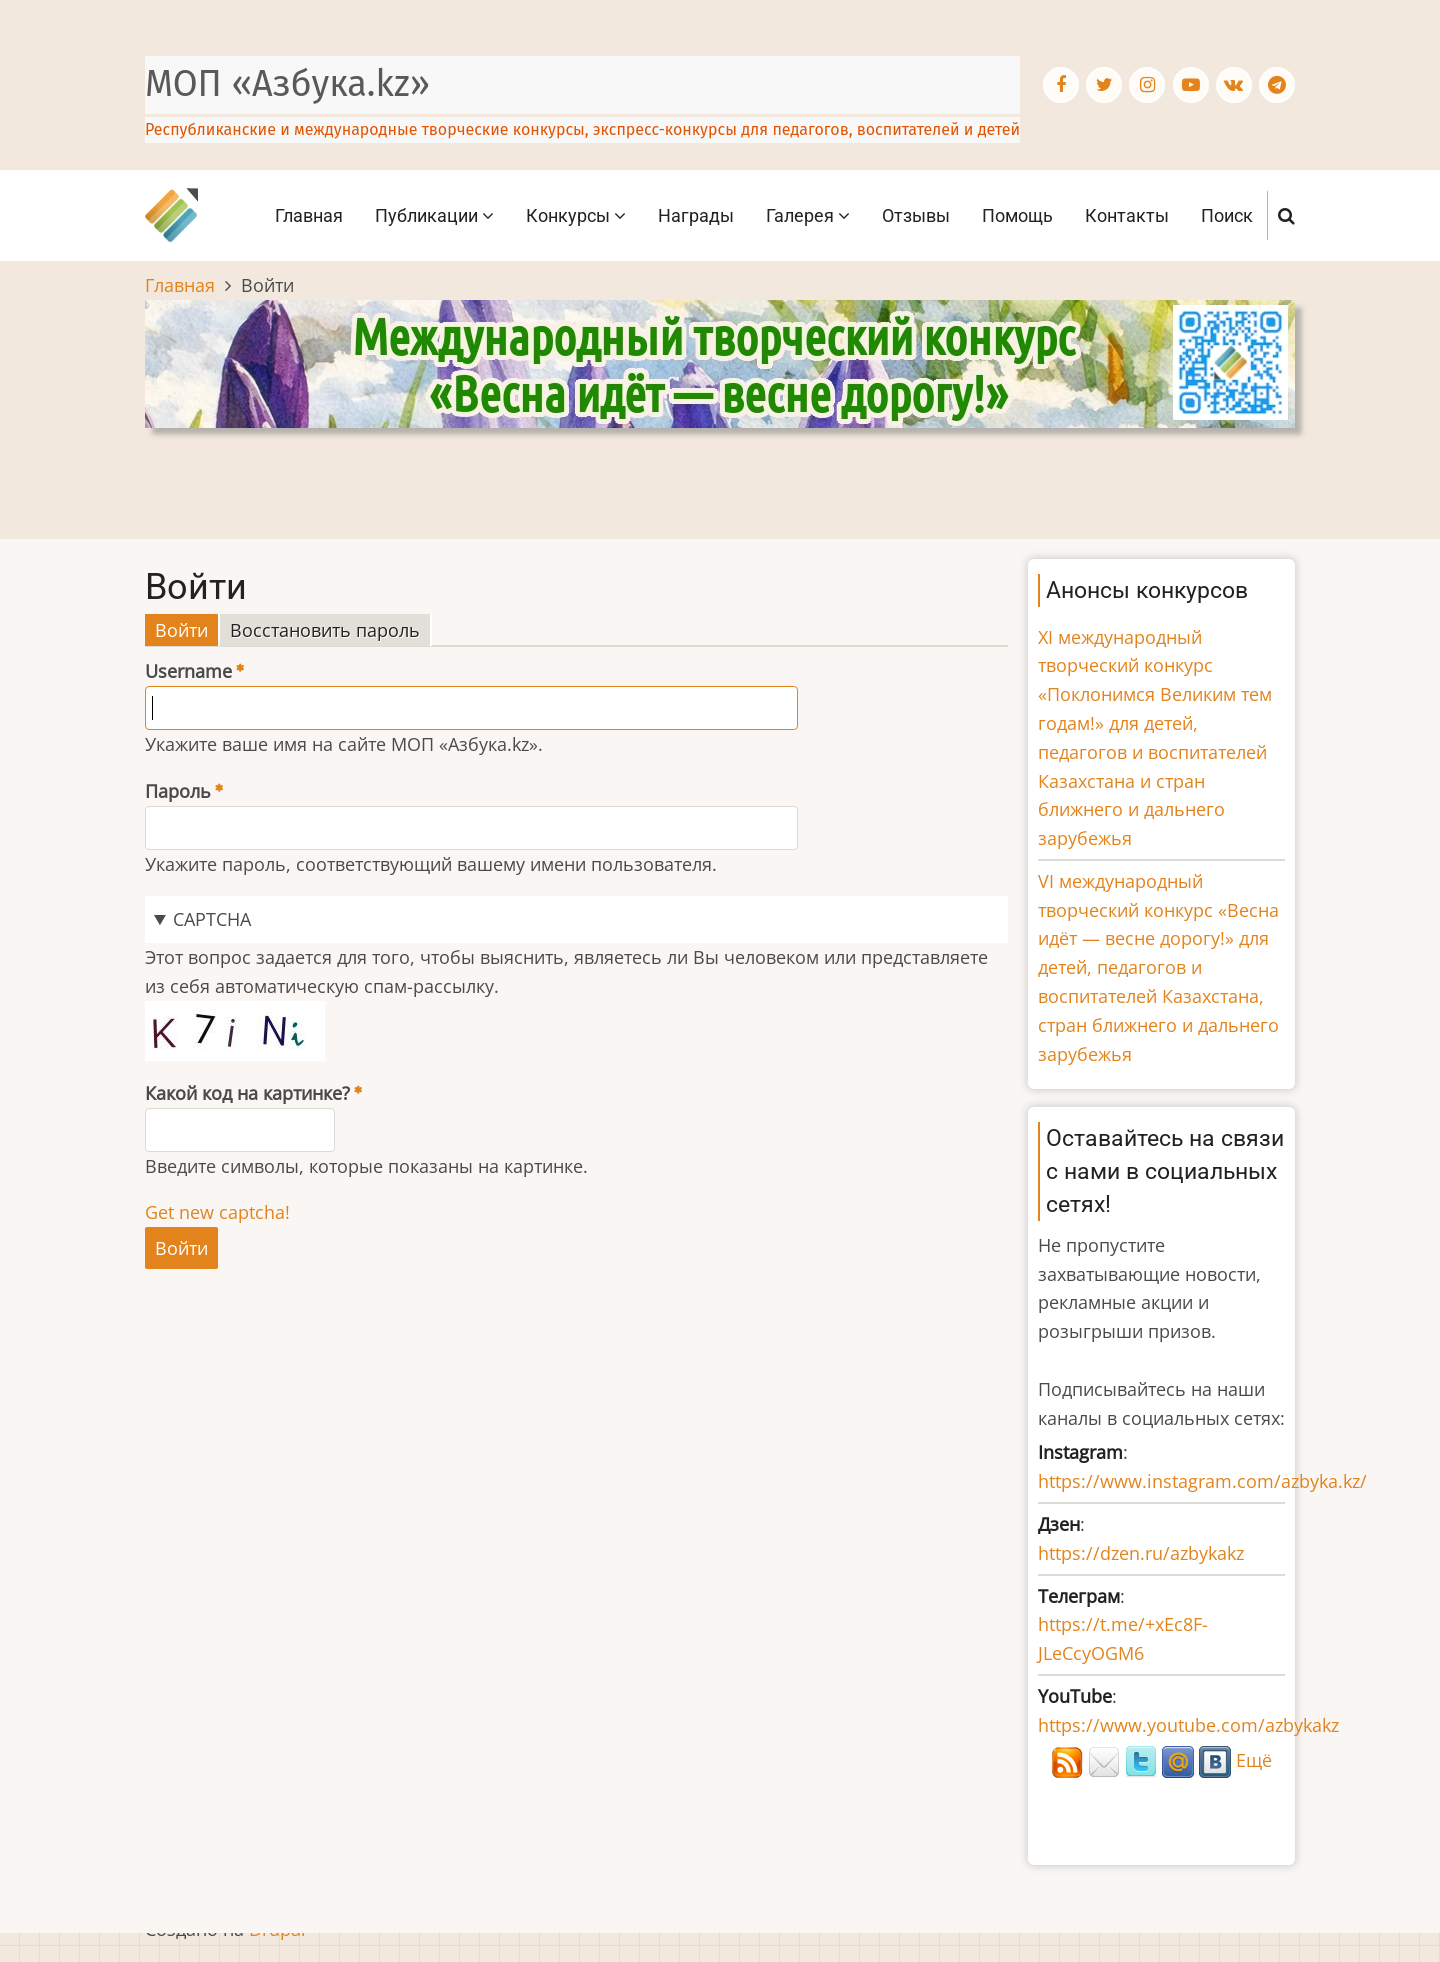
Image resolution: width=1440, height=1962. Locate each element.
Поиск (1227, 215)
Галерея (808, 215)
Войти (187, 631)
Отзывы (916, 215)
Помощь (1017, 215)
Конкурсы (576, 215)
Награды (696, 215)
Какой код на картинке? (247, 1093)
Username (188, 671)
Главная (309, 215)
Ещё (1254, 1760)
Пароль (178, 791)
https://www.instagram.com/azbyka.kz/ (1202, 1481)
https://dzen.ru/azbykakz (1141, 1553)
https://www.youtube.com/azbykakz (1188, 1725)
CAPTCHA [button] (212, 919)
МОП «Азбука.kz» (287, 84)
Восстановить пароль (325, 630)
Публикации (434, 215)
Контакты (1127, 215)
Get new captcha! (217, 1212)
